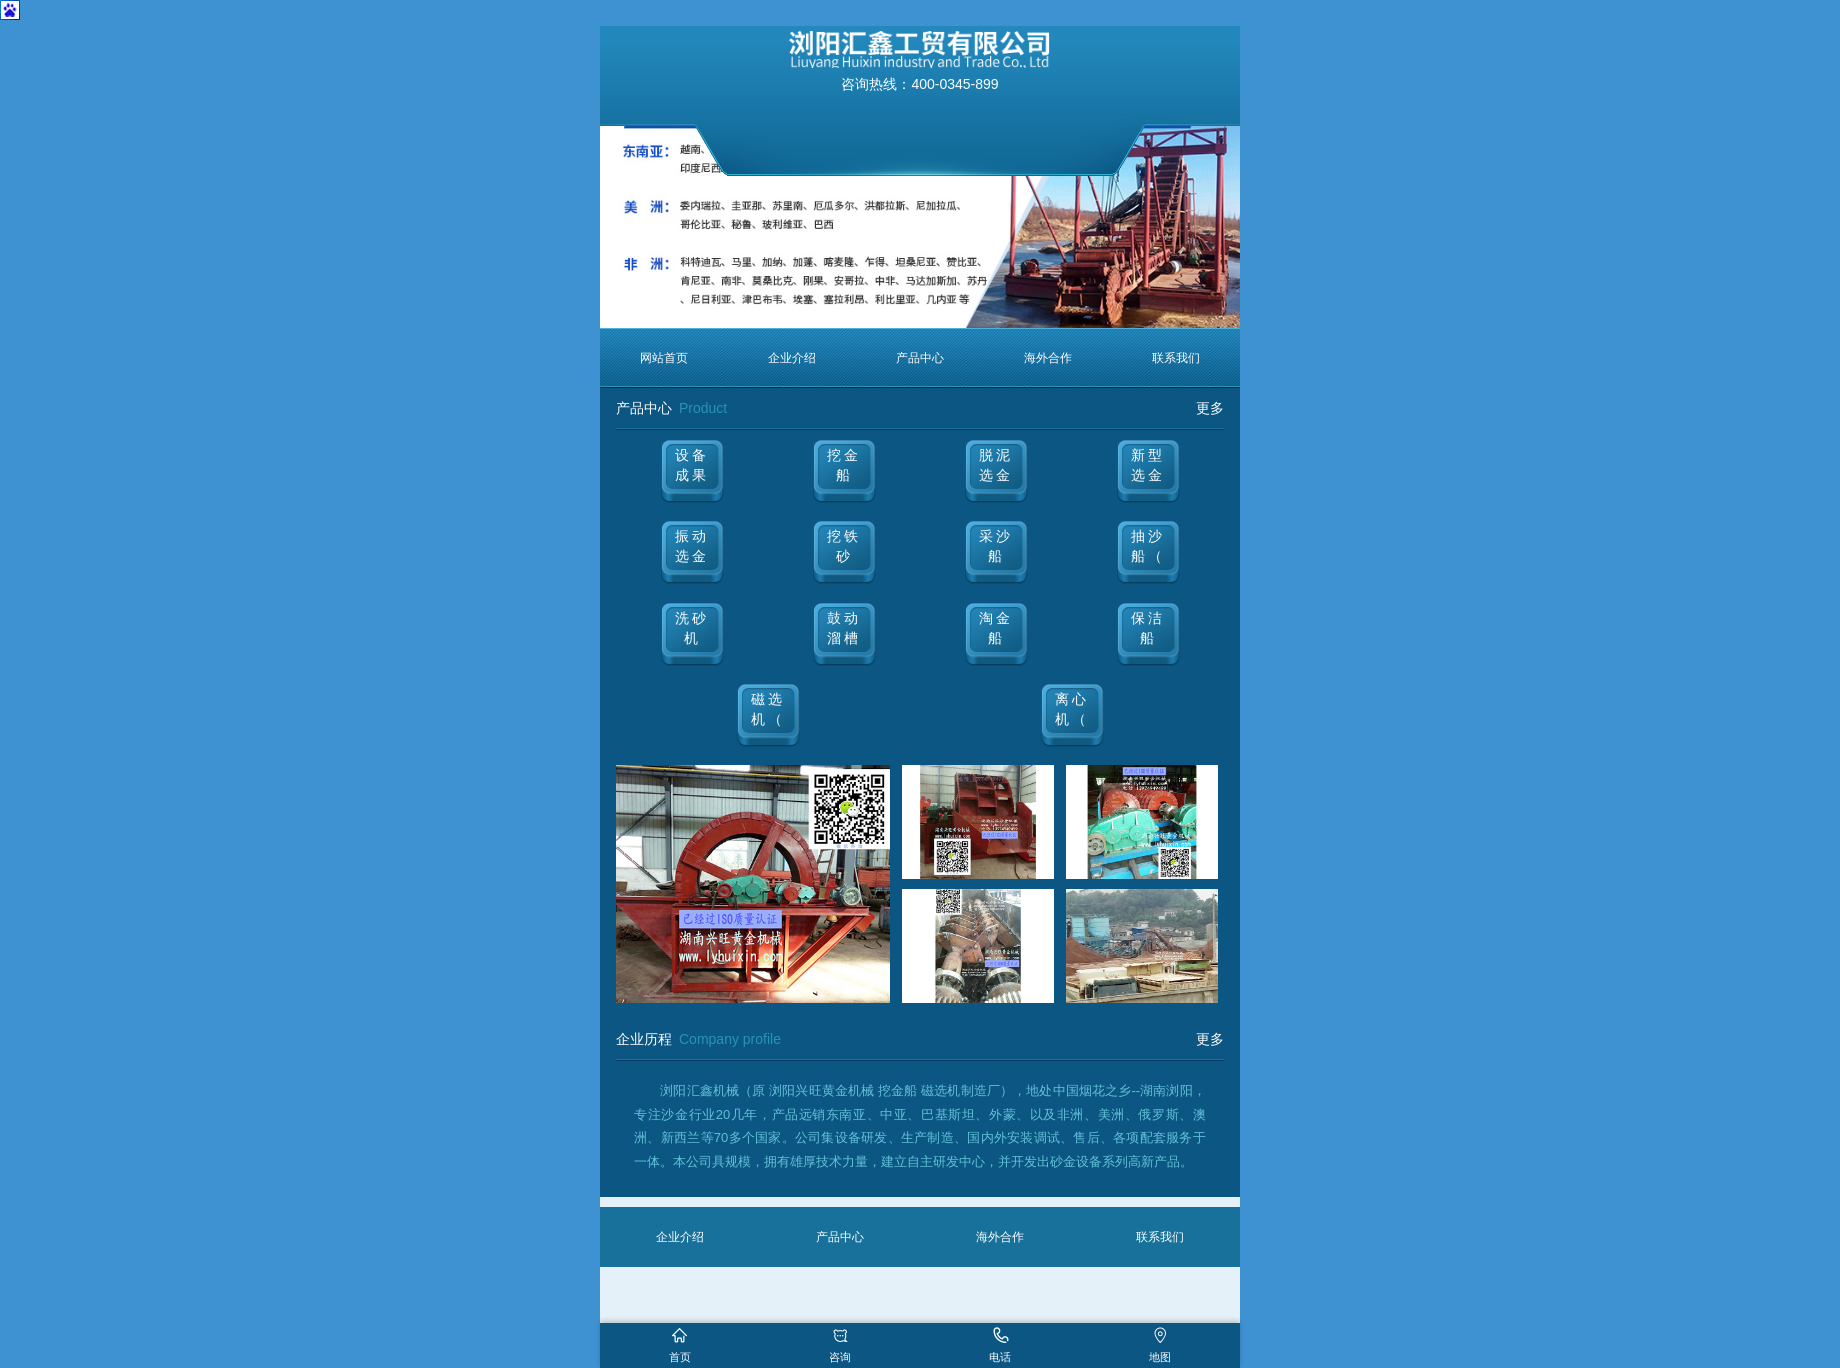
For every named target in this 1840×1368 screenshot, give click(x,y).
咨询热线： (919, 84)
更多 (1210, 408)
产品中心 (920, 358)
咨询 (840, 1357)
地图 (1160, 1357)
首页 (680, 1357)
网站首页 (664, 358)
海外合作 (1048, 358)
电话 (1000, 1357)
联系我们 (1176, 358)
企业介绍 (792, 358)
